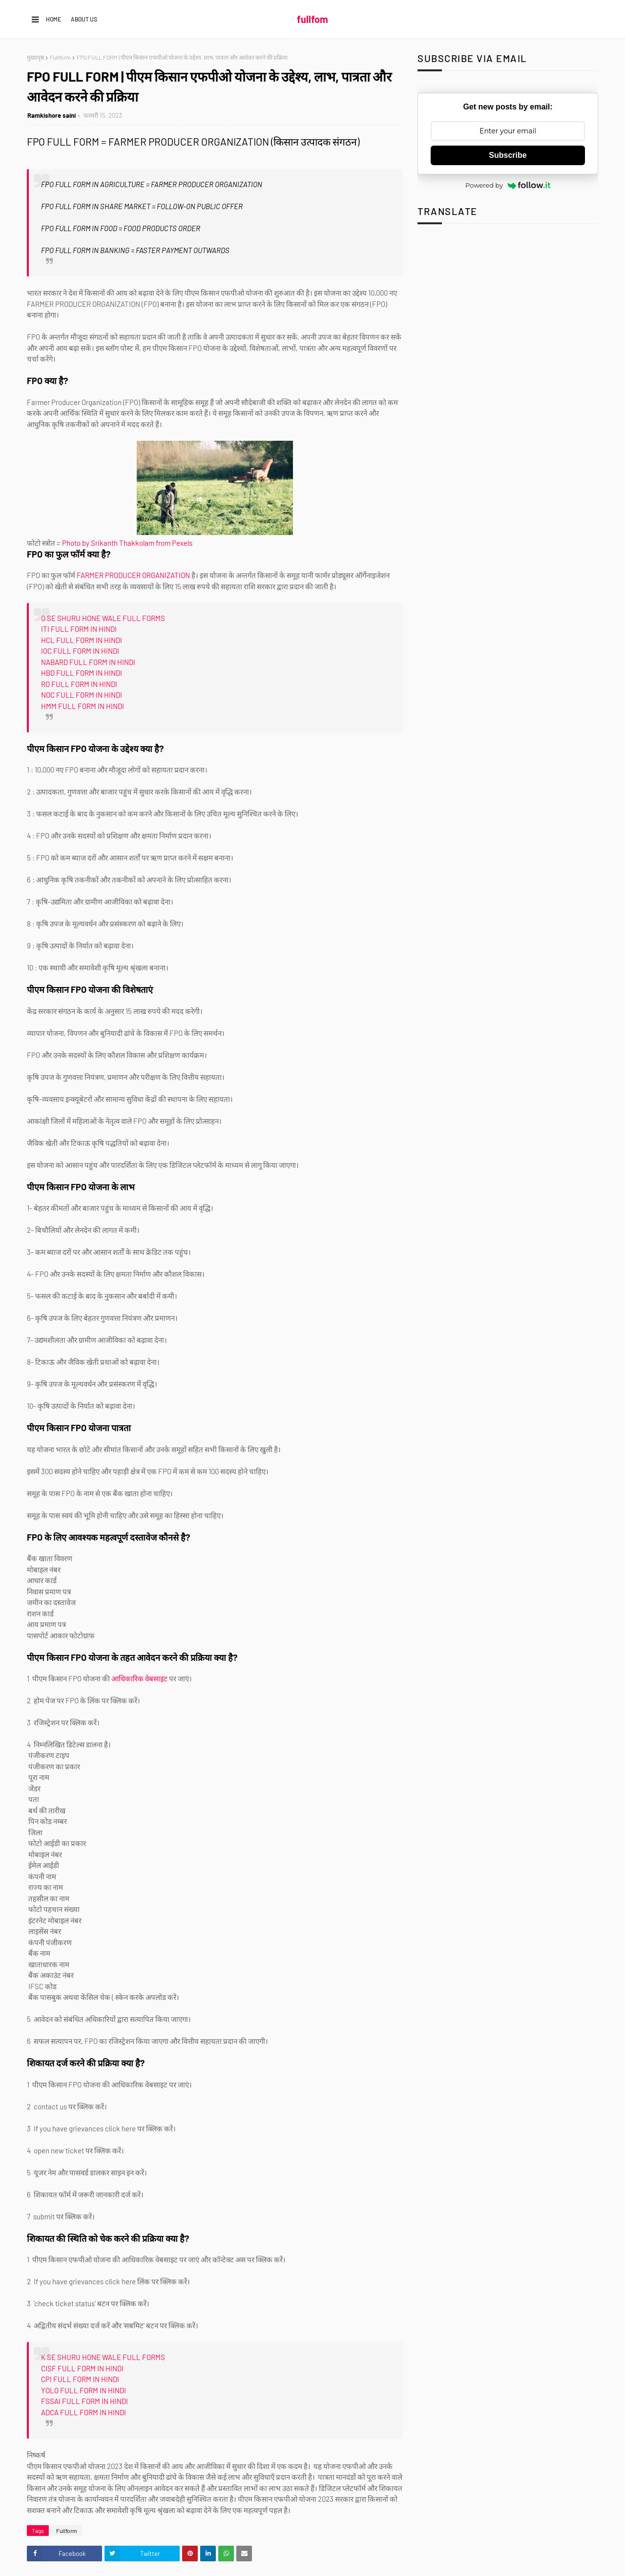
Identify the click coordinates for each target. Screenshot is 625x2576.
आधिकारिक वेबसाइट (139, 1678)
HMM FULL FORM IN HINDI (82, 706)
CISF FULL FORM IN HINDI (82, 2368)
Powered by (507, 185)
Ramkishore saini (51, 115)
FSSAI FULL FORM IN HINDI (84, 2401)
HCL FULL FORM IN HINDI (81, 640)
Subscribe (507, 155)
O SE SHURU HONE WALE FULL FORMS (103, 618)
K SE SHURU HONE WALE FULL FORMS (103, 2357)
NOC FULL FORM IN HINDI (81, 694)
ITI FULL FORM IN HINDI (79, 628)
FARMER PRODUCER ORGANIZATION (133, 575)
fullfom (312, 19)
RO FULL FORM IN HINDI (79, 684)
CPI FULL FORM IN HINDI (80, 2379)
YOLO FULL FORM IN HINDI (83, 2390)
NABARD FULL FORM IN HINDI (88, 662)
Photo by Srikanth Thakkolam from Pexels (127, 542)
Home (53, 19)
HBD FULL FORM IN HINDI (81, 672)
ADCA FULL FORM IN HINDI (83, 2412)
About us (84, 19)
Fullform (60, 57)
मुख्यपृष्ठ (35, 57)
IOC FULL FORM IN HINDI (80, 650)
